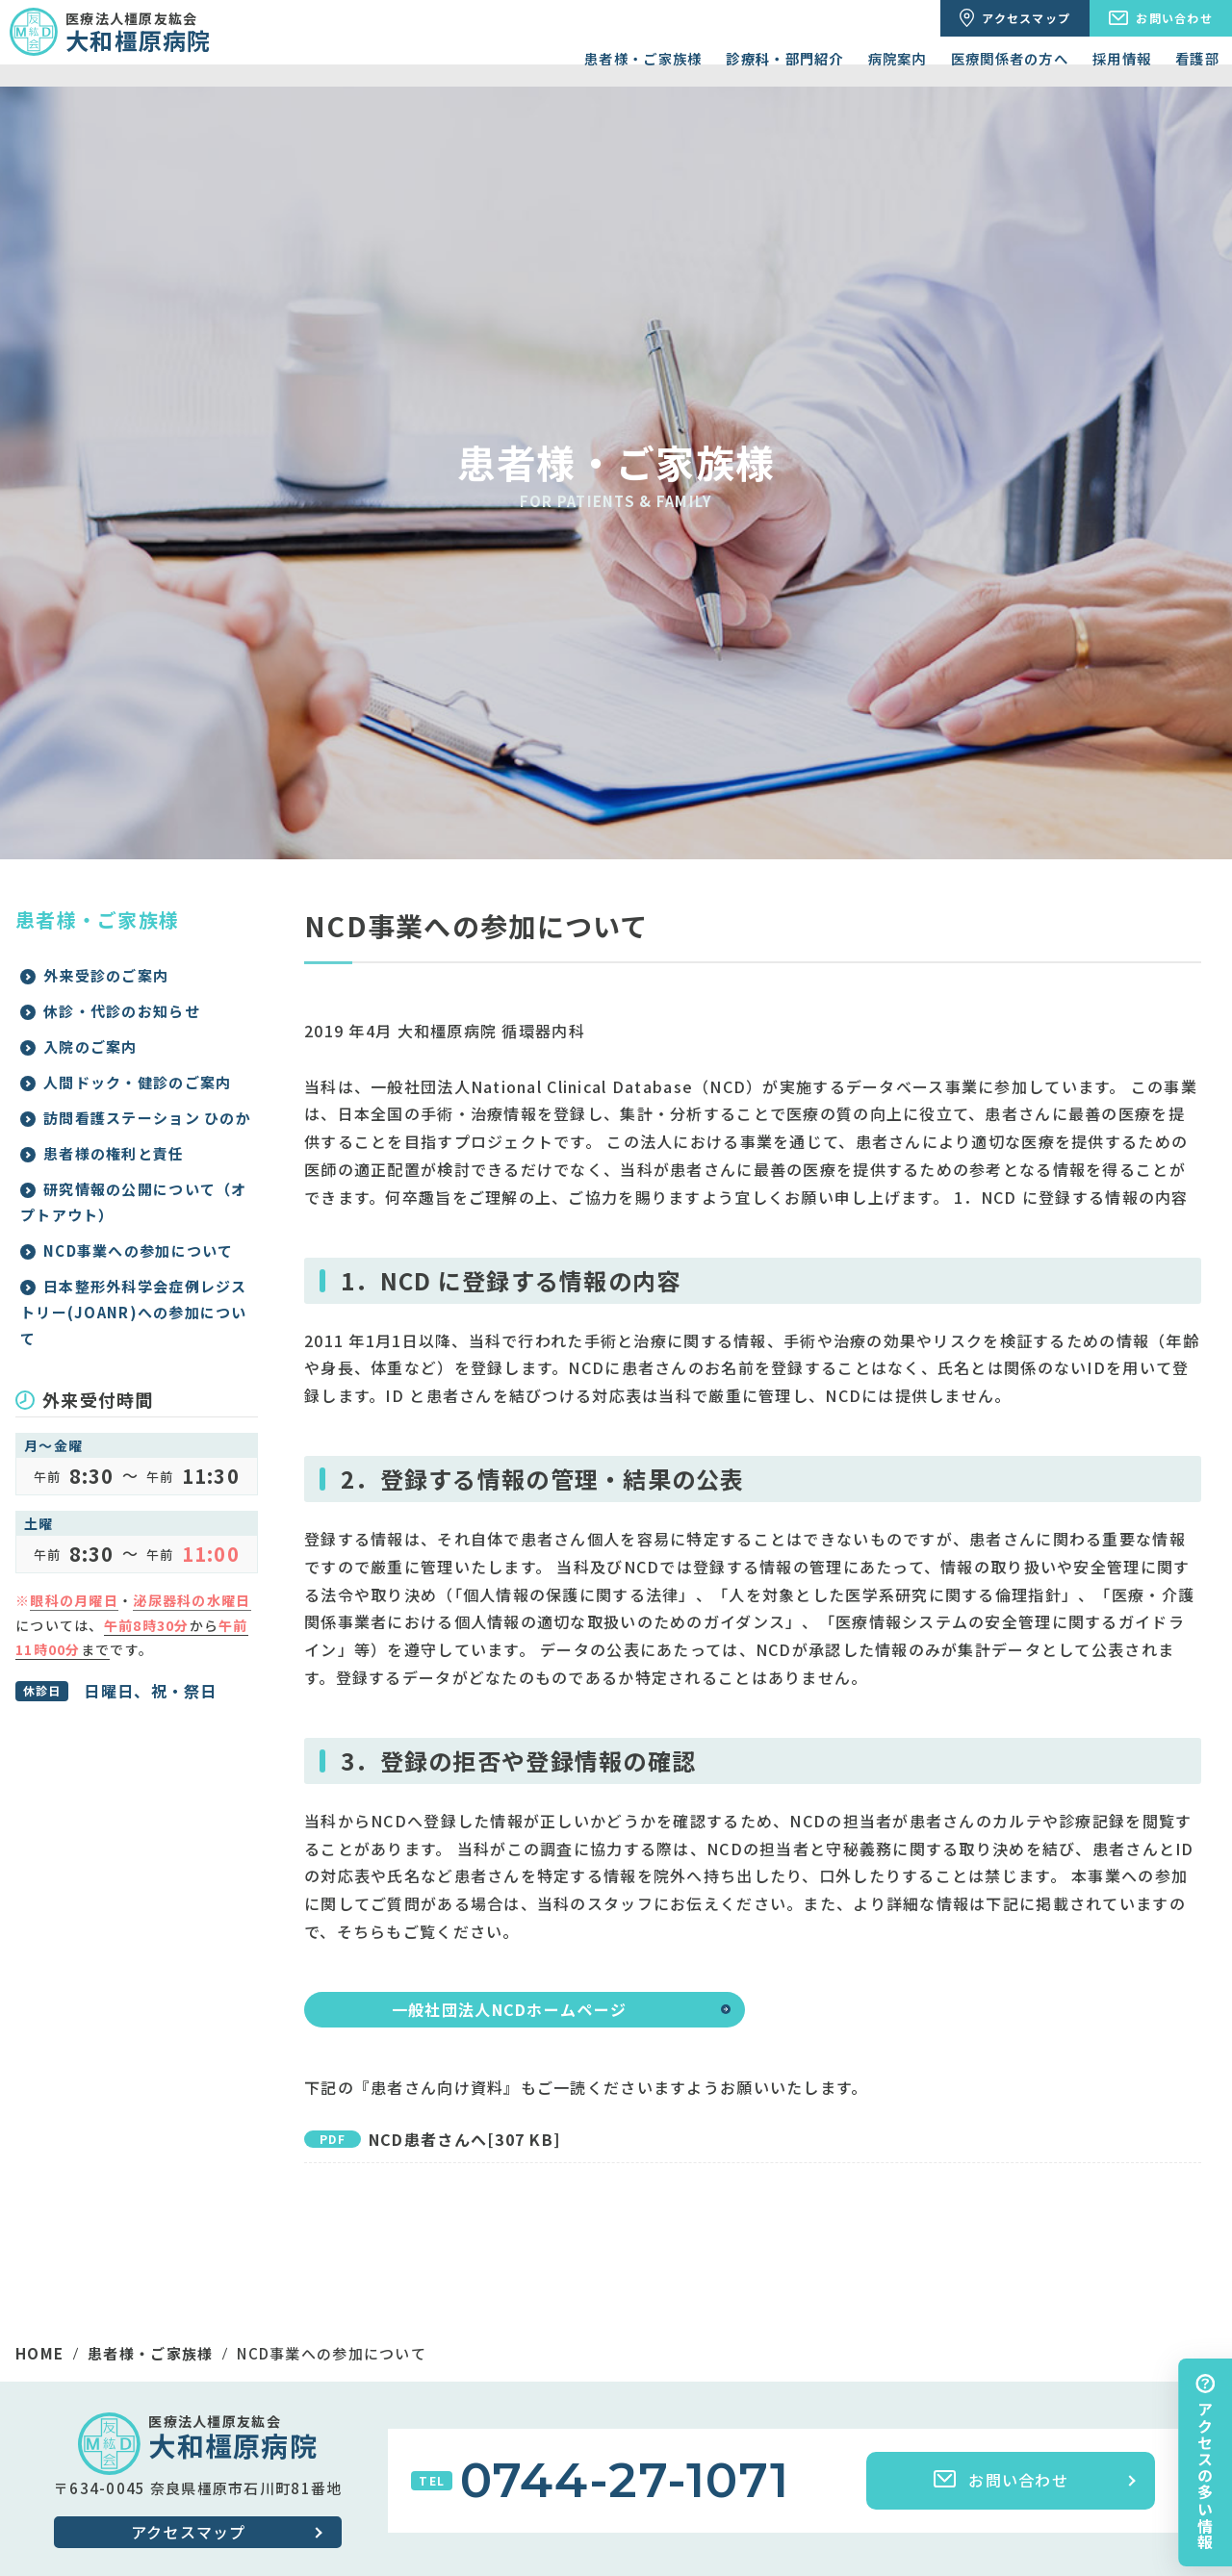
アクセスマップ (188, 2531)
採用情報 (1121, 58)
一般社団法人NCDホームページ (509, 2009)
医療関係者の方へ (1009, 58)
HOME (39, 2353)
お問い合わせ (1001, 2479)
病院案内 (897, 58)
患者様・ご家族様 (643, 58)
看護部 (1197, 58)
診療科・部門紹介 (784, 58)
